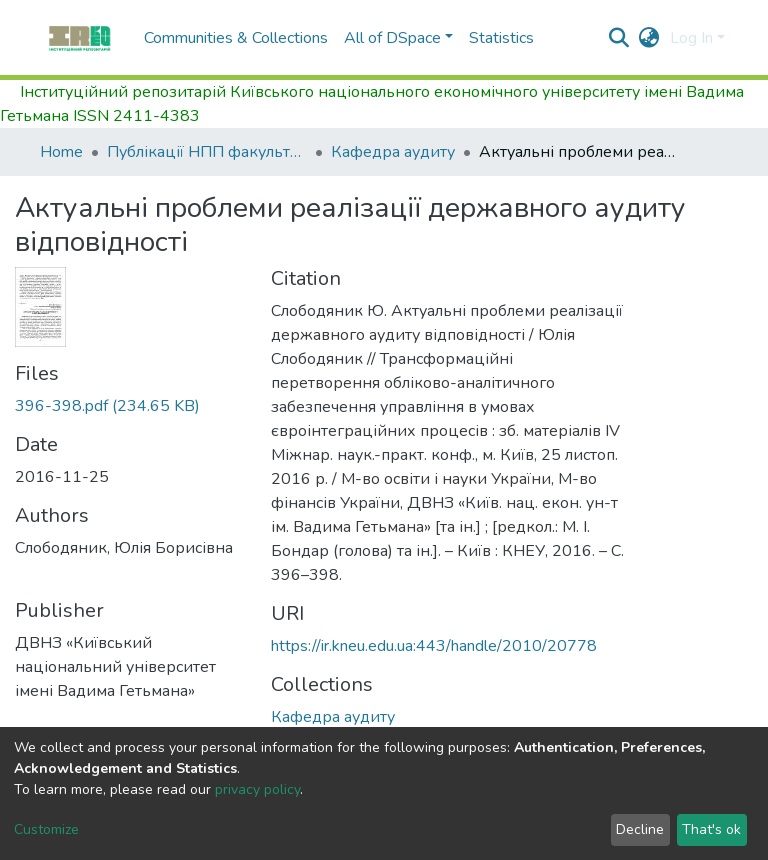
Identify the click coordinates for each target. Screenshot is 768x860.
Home (61, 152)
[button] (649, 38)
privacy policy (257, 789)
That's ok (711, 829)
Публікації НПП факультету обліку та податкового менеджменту (207, 152)
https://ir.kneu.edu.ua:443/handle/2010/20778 (434, 646)
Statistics (501, 38)
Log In (691, 38)
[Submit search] (619, 38)
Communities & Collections (236, 38)
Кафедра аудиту (393, 152)
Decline (640, 829)
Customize (46, 829)
